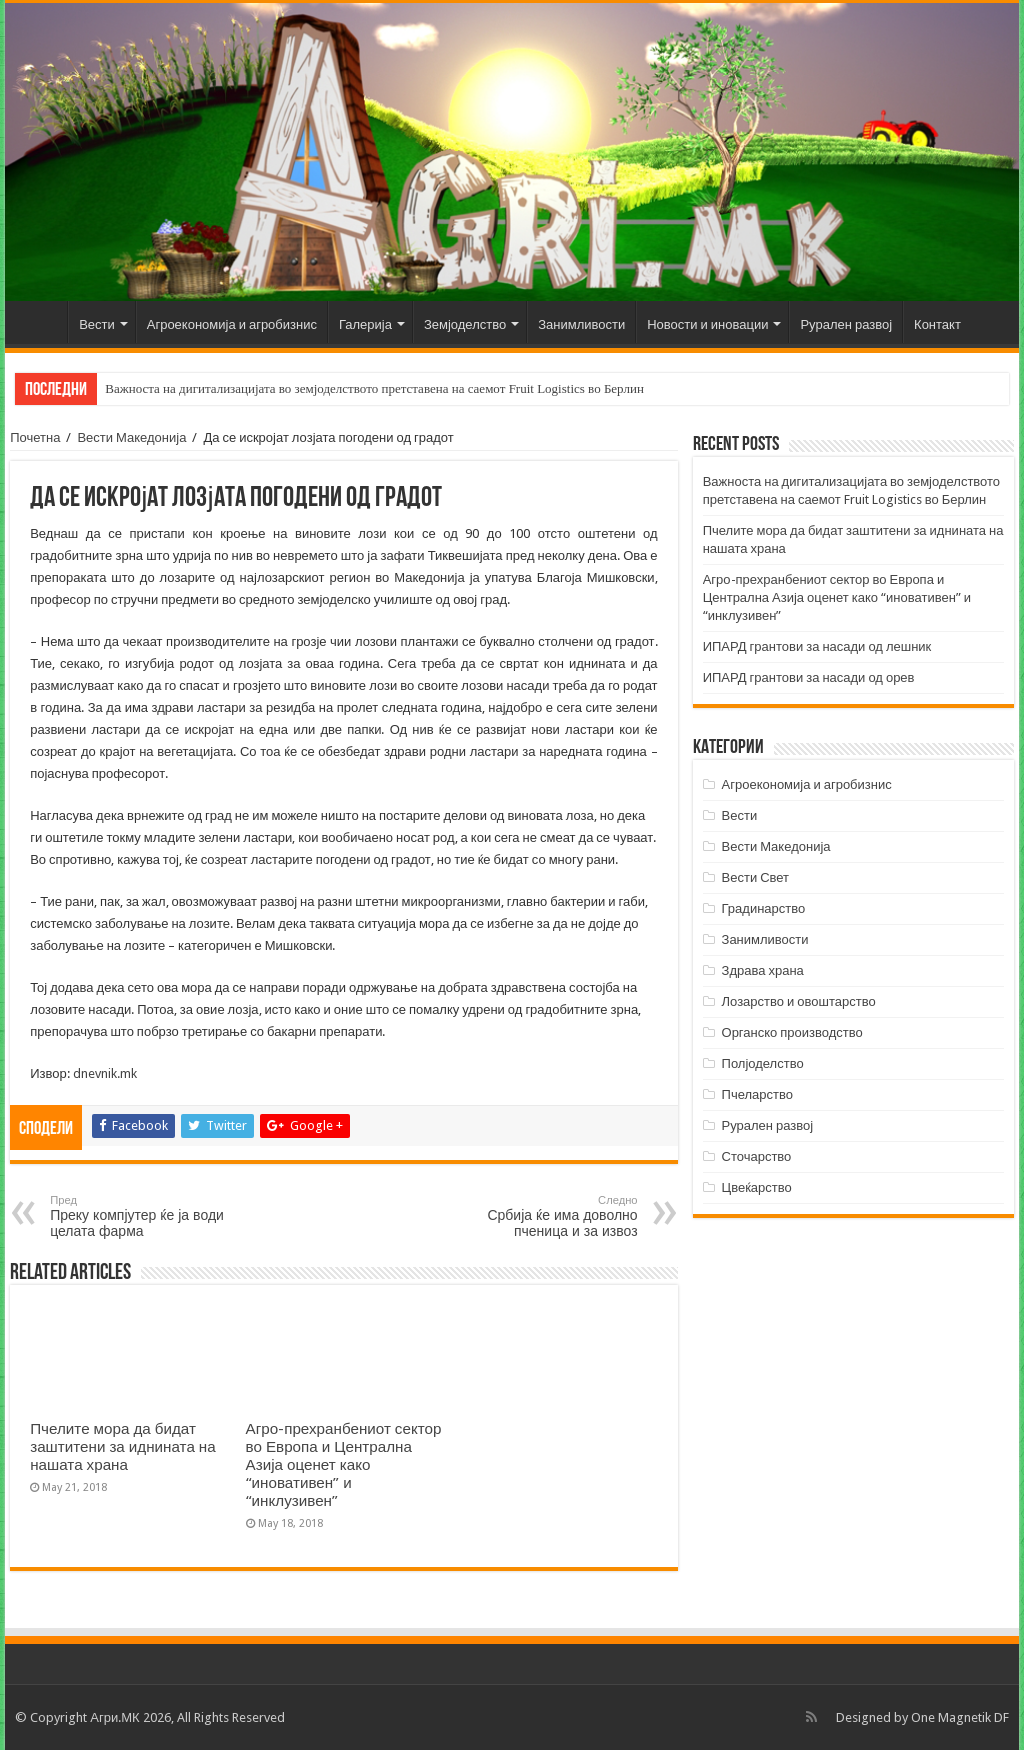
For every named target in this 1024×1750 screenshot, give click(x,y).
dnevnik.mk (105, 1073)
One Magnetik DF (960, 1717)
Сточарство (757, 1156)
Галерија (365, 324)
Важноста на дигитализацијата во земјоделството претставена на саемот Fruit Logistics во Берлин (374, 388)
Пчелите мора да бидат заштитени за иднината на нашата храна (123, 1447)
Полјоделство (763, 1063)
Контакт (937, 324)
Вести (97, 324)
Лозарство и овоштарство (799, 1001)
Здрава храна (763, 970)
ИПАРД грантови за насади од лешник (817, 646)
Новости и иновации (707, 324)
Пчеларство (757, 1094)
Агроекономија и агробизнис (232, 324)
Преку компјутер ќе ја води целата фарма (152, 1216)
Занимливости (581, 324)
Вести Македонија (131, 437)
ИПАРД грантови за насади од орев (809, 677)
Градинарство (764, 908)
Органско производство (792, 1032)
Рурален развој (846, 324)
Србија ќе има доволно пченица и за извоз (535, 1216)
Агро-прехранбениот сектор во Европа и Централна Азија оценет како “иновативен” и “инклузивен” (344, 1465)
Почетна (41, 322)
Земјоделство (465, 324)
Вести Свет (756, 877)
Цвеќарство (757, 1187)
